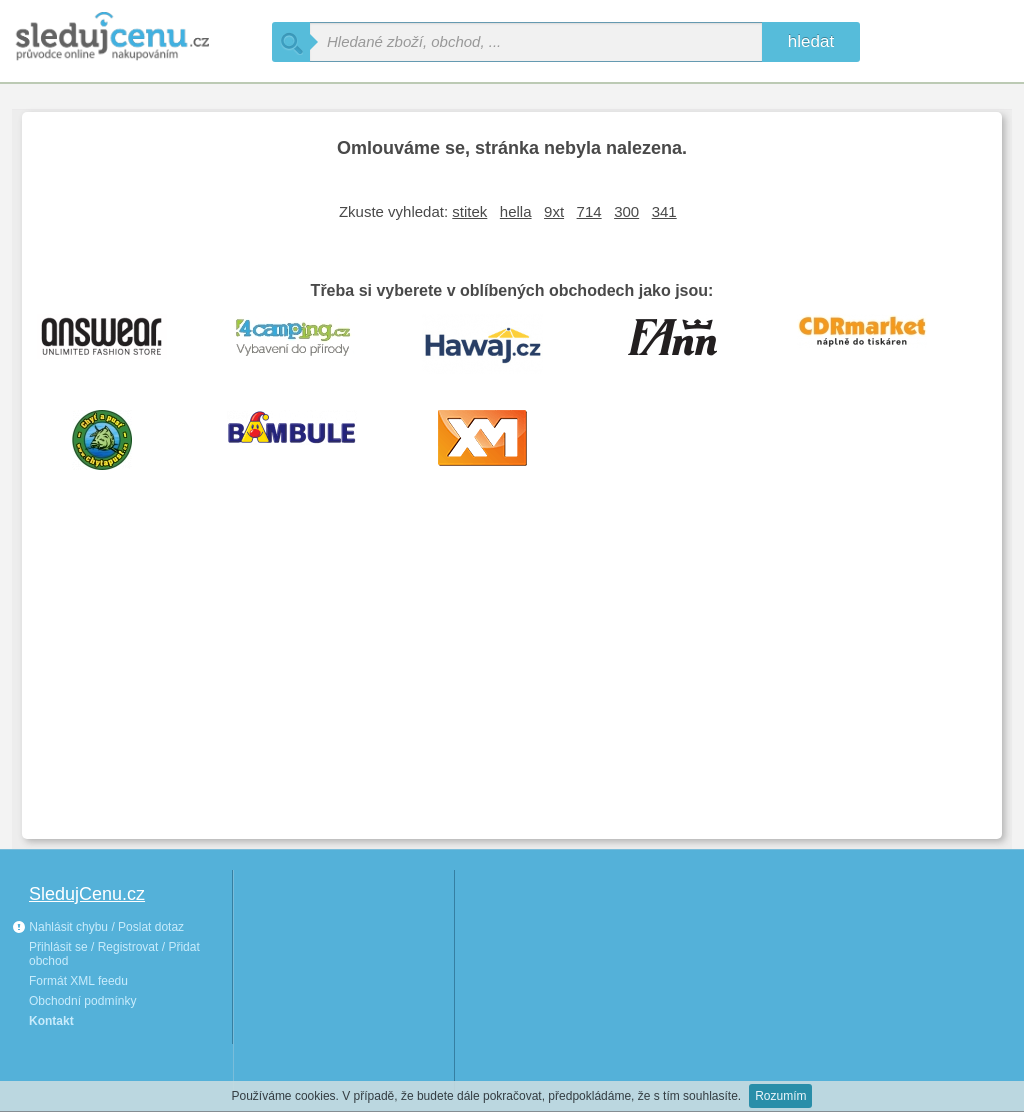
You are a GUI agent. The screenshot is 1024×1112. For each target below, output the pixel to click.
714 (589, 211)
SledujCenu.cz (87, 894)
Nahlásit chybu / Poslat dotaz (98, 927)
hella (516, 211)
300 (626, 211)
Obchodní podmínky (82, 1001)
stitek (469, 211)
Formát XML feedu (78, 981)
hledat (811, 41)
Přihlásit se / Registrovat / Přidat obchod (114, 954)
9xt (554, 211)
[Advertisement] (512, 674)
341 (664, 211)
